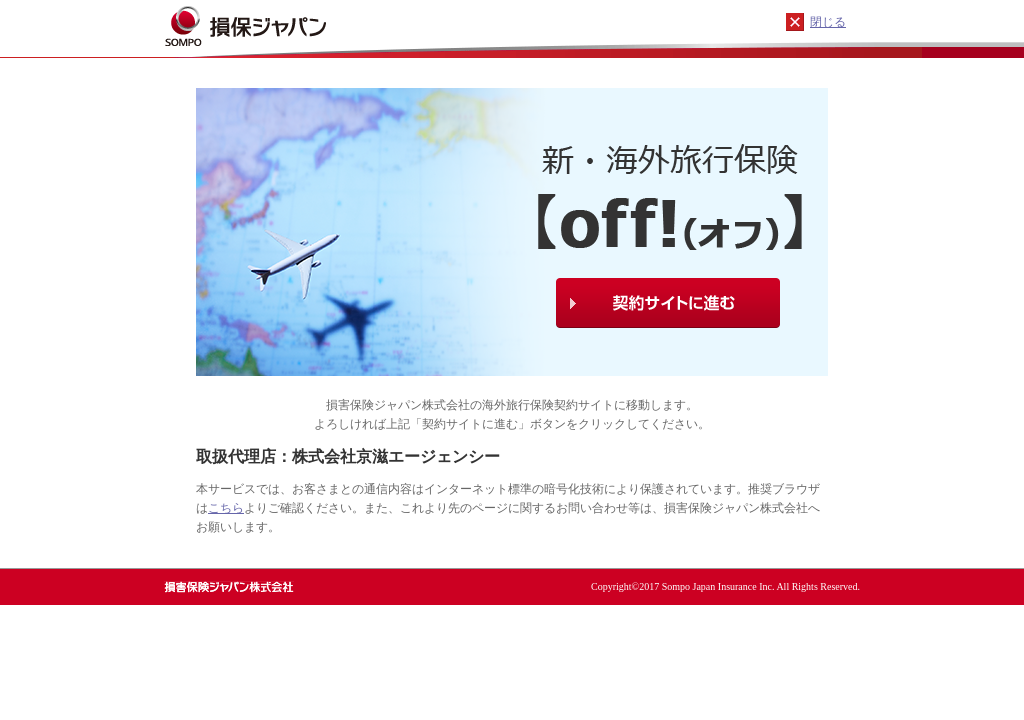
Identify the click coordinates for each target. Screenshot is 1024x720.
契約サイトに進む (668, 303)
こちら (226, 508)
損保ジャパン (274, 25)
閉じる (828, 22)
